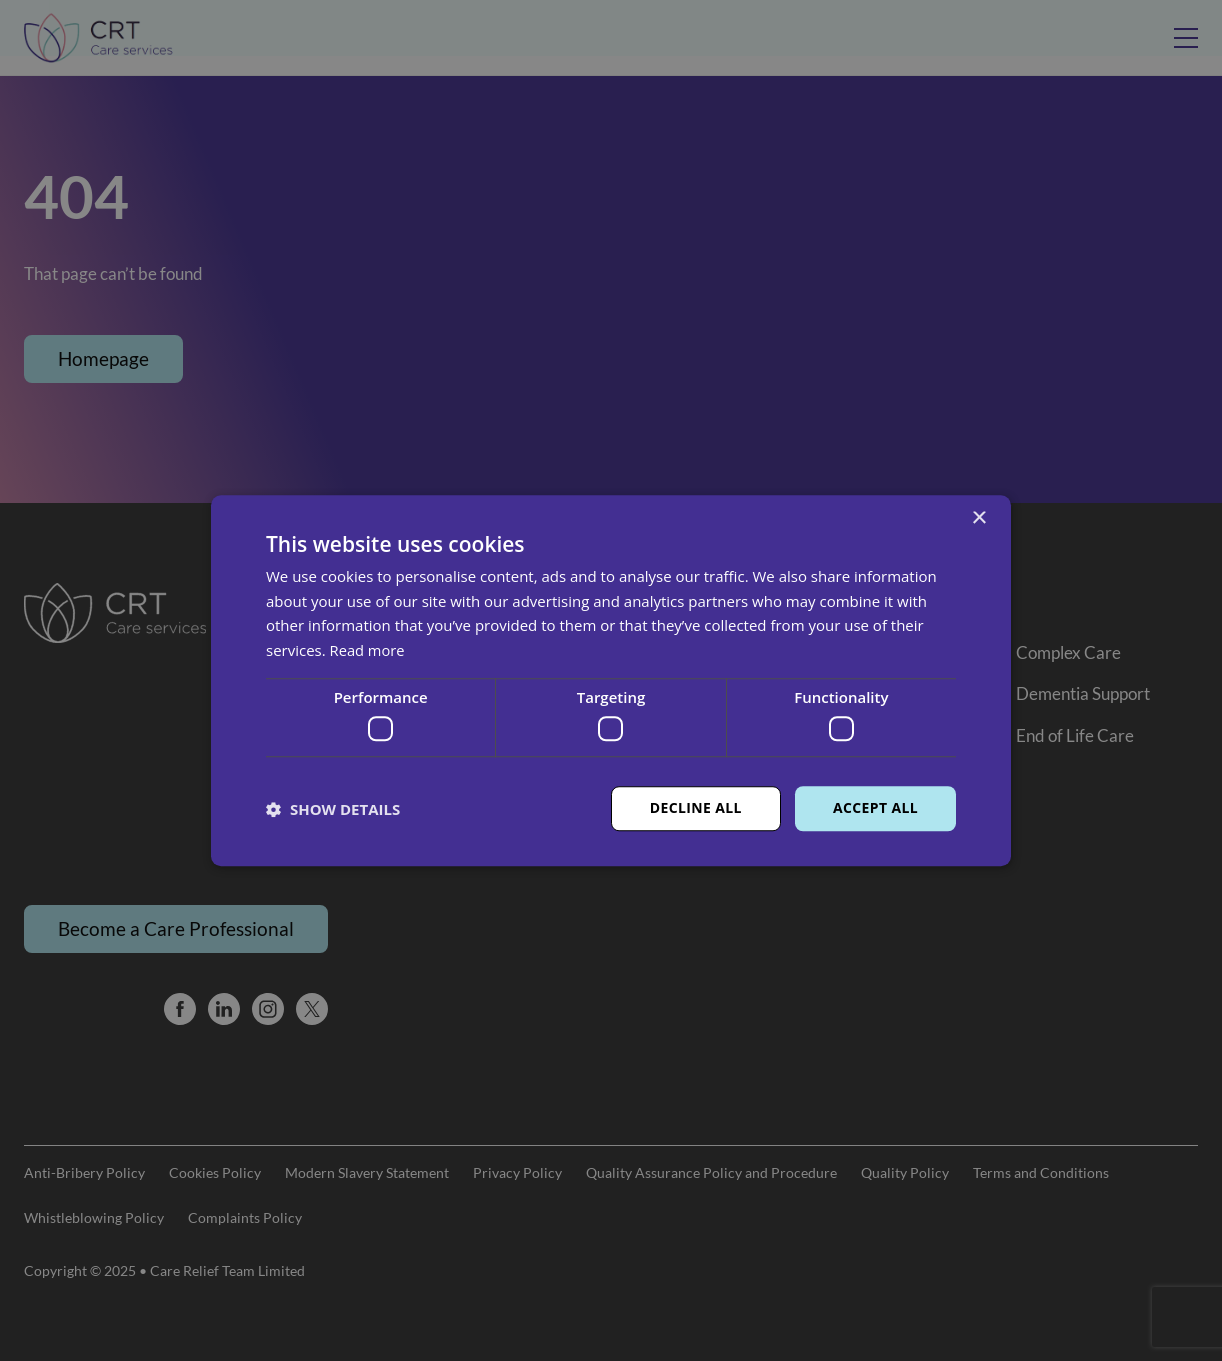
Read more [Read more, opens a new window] (368, 650)
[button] (333, 809)
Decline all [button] (695, 808)
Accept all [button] (875, 808)
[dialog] (611, 680)
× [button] (978, 518)
